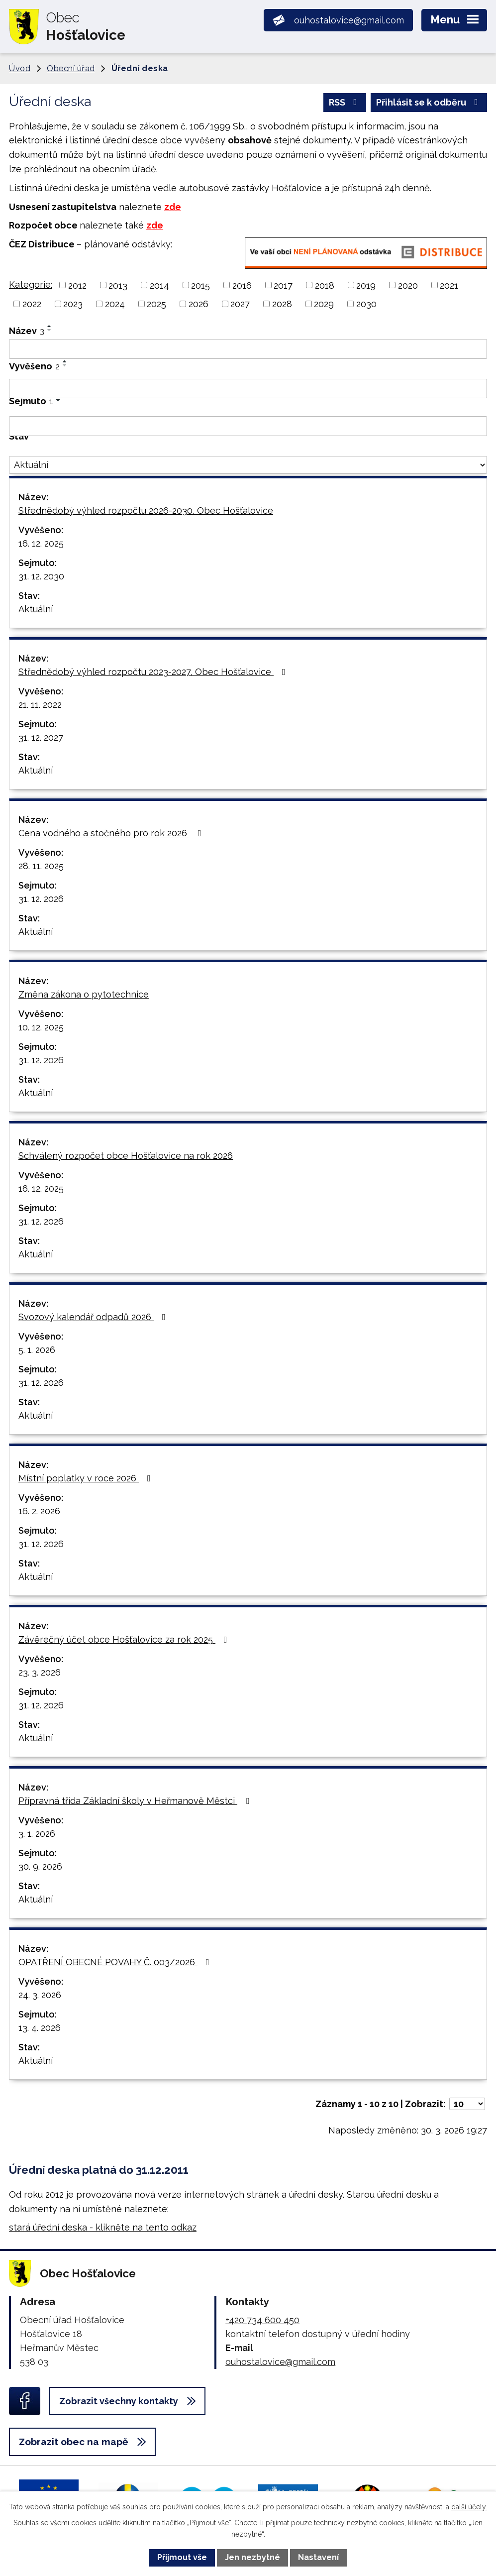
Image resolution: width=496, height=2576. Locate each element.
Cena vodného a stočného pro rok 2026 (111, 833)
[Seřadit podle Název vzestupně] (49, 326)
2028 (282, 304)
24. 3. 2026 (39, 1995)
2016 (242, 285)
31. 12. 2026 (41, 899)
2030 (366, 304)
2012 (77, 285)
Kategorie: (30, 284)
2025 (156, 304)
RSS (345, 102)
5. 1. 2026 (36, 1349)
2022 (31, 304)
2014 (159, 285)
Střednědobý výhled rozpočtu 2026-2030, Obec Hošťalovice (145, 510)
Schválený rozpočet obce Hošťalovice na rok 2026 (125, 1155)
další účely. (469, 2507)
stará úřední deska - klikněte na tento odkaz (103, 2227)
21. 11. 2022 (40, 704)
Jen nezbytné (252, 2557)
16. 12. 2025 (41, 543)
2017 (283, 285)
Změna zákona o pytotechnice (83, 994)
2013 (117, 285)
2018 (324, 285)
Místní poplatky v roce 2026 (86, 1478)
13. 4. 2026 (39, 2027)
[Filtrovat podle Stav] (248, 465)
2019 (366, 285)
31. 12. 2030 (41, 576)
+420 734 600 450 (262, 2320)
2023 (73, 304)
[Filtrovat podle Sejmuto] (248, 426)
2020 (408, 285)
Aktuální (35, 609)
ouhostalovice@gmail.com (280, 2361)
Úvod (19, 68)
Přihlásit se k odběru (429, 102)
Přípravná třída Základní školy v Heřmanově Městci (135, 1800)
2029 (324, 304)
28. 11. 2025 (41, 866)
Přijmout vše (182, 2557)
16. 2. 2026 (39, 1511)
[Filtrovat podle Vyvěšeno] (248, 389)
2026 (198, 304)
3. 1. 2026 (36, 1833)
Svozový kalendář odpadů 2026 (94, 1317)
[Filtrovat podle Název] (248, 349)
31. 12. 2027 (40, 737)
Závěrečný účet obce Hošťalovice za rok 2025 (124, 1639)
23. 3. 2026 (39, 1672)
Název (26, 331)
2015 (200, 285)
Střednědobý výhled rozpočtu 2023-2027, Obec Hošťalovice (154, 672)
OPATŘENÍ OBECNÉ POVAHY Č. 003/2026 (115, 1962)
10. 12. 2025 (41, 1027)
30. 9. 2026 (40, 1866)
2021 (449, 285)
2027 (240, 304)
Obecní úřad (71, 68)
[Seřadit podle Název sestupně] (49, 330)
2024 (115, 304)
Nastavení (318, 2557)
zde (172, 207)
